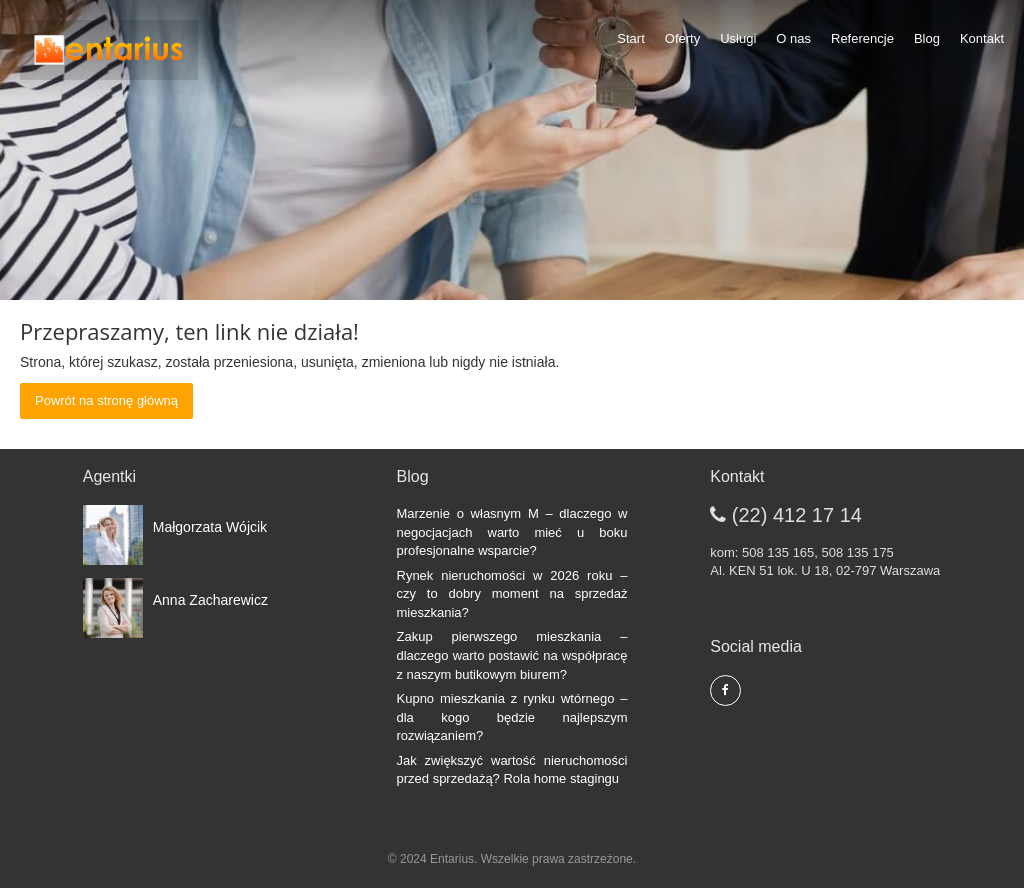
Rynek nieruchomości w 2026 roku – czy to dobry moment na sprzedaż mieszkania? (512, 594)
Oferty (682, 38)
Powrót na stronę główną (106, 400)
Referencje (862, 38)
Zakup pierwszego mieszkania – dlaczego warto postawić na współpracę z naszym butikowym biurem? (512, 655)
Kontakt (982, 38)
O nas (793, 38)
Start (630, 38)
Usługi (738, 38)
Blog (927, 38)
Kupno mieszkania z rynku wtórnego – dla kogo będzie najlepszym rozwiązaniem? (512, 717)
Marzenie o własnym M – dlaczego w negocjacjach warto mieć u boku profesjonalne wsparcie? (512, 532)
